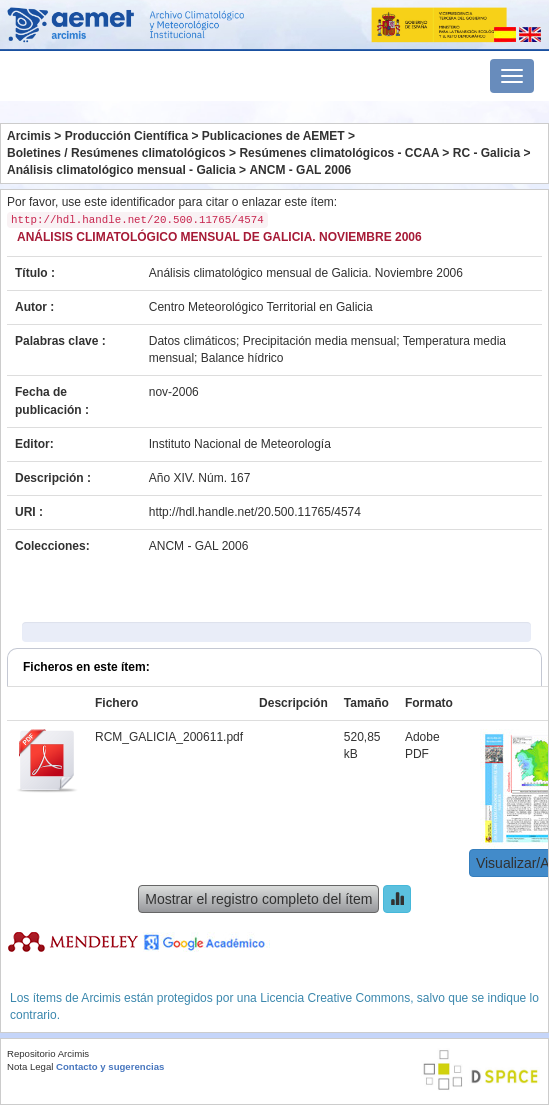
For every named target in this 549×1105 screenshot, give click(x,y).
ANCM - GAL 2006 (300, 170)
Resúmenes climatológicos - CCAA (339, 153)
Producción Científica (126, 136)
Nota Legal (30, 1066)
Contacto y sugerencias (110, 1066)
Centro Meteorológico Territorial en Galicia (261, 307)
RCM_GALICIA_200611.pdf (169, 737)
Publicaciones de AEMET (273, 136)
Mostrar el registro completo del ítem (258, 899)
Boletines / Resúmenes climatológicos (116, 153)
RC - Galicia (486, 153)
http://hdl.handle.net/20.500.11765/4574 (255, 512)
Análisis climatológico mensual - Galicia (121, 170)
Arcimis (29, 136)
